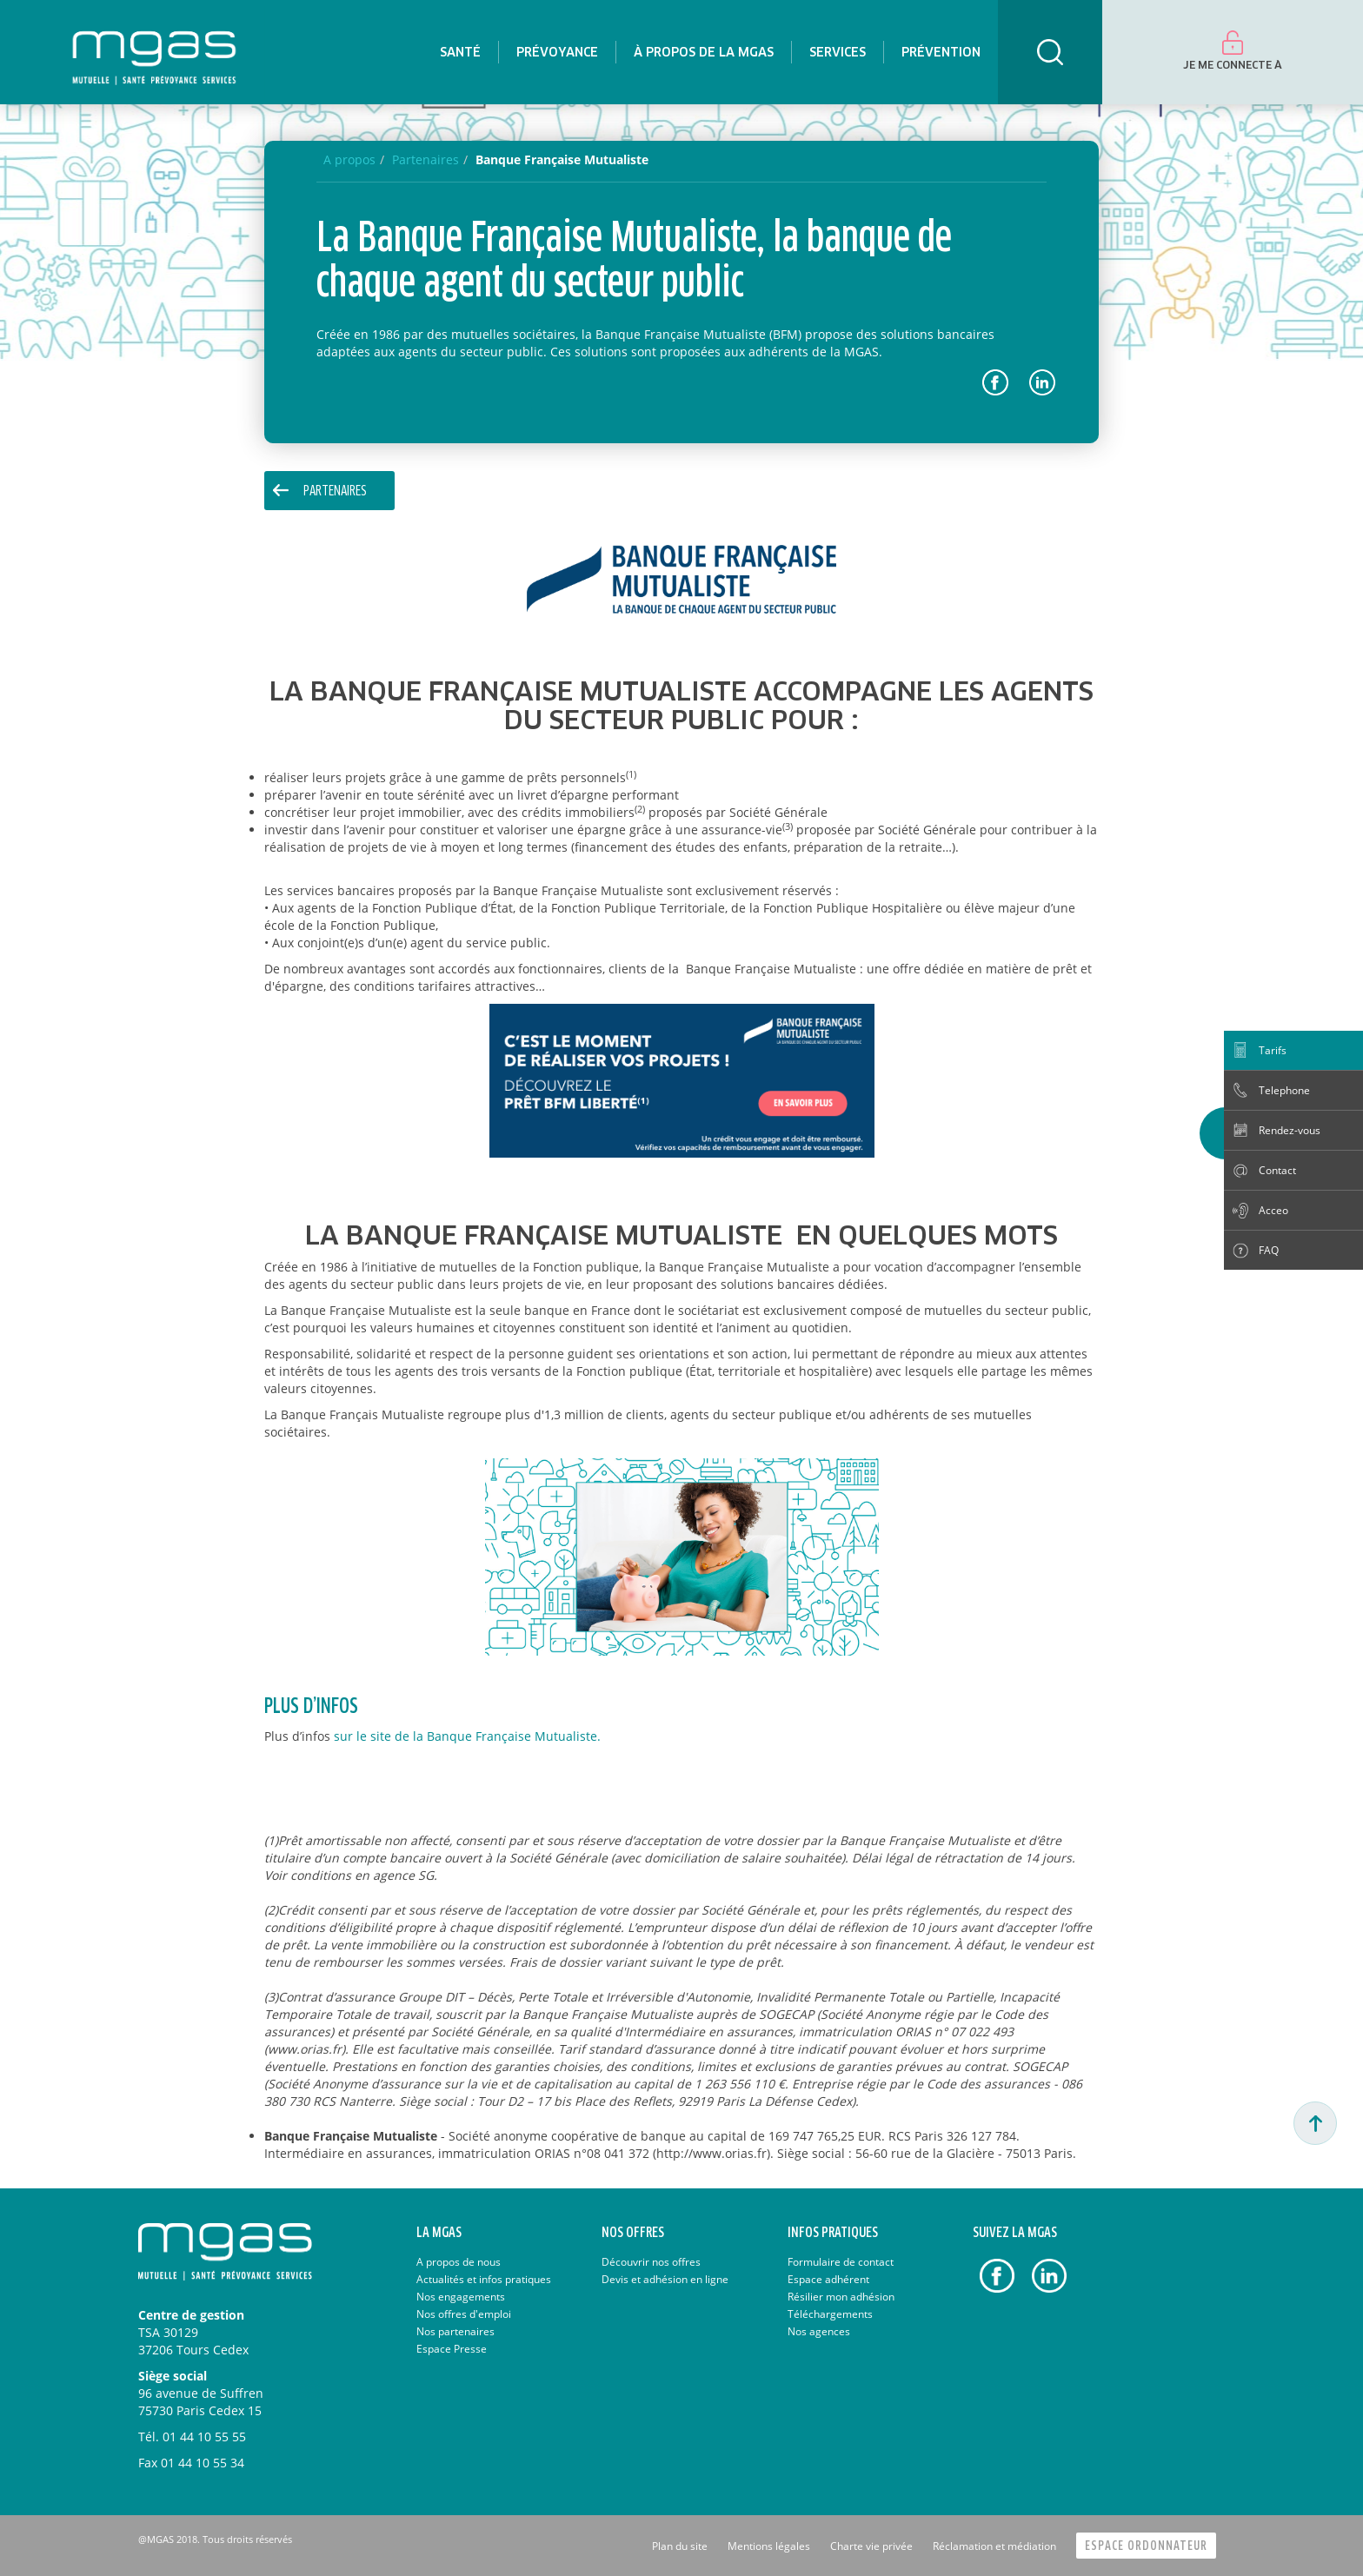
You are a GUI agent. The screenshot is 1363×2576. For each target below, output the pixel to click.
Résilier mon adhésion (841, 2296)
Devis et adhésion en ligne (665, 2279)
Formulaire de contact (841, 2261)
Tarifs (1273, 1050)
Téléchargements (830, 2314)
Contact (1277, 1170)
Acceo (1273, 1210)
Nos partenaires (455, 2331)
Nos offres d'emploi (463, 2314)
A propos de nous (458, 2261)
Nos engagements (460, 2296)
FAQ (1269, 1250)
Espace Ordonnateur (1146, 2546)
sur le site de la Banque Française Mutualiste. (467, 1736)
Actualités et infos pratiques (483, 2279)
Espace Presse (451, 2348)
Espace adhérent (828, 2279)
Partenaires (335, 491)
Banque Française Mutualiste (561, 159)
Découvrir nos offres (651, 2261)
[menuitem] (460, 52)
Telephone (1284, 1090)
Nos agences (819, 2331)
